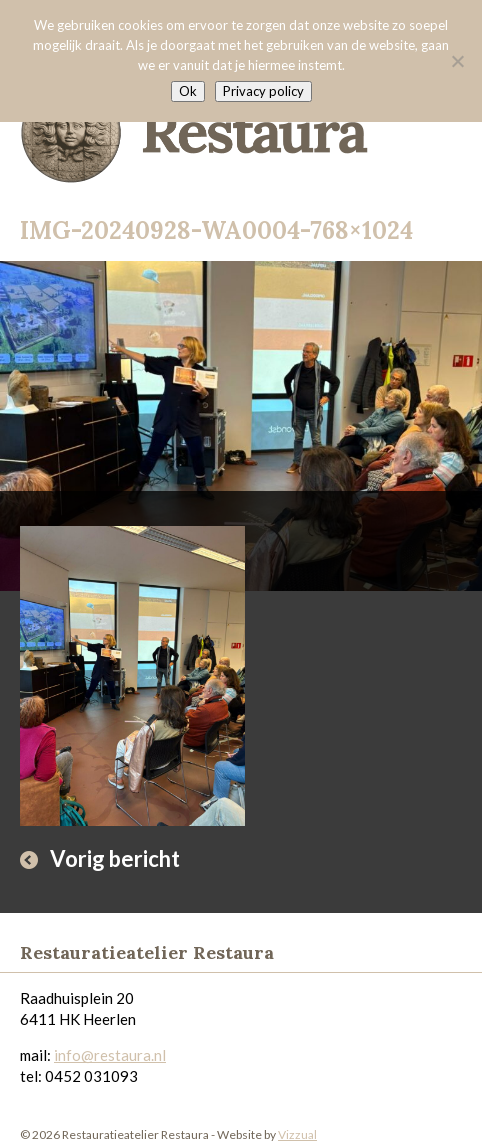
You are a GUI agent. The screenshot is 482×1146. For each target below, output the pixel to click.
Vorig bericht (115, 858)
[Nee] (457, 61)
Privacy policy (263, 91)
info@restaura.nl (110, 1055)
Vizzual (297, 1134)
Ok (188, 91)
